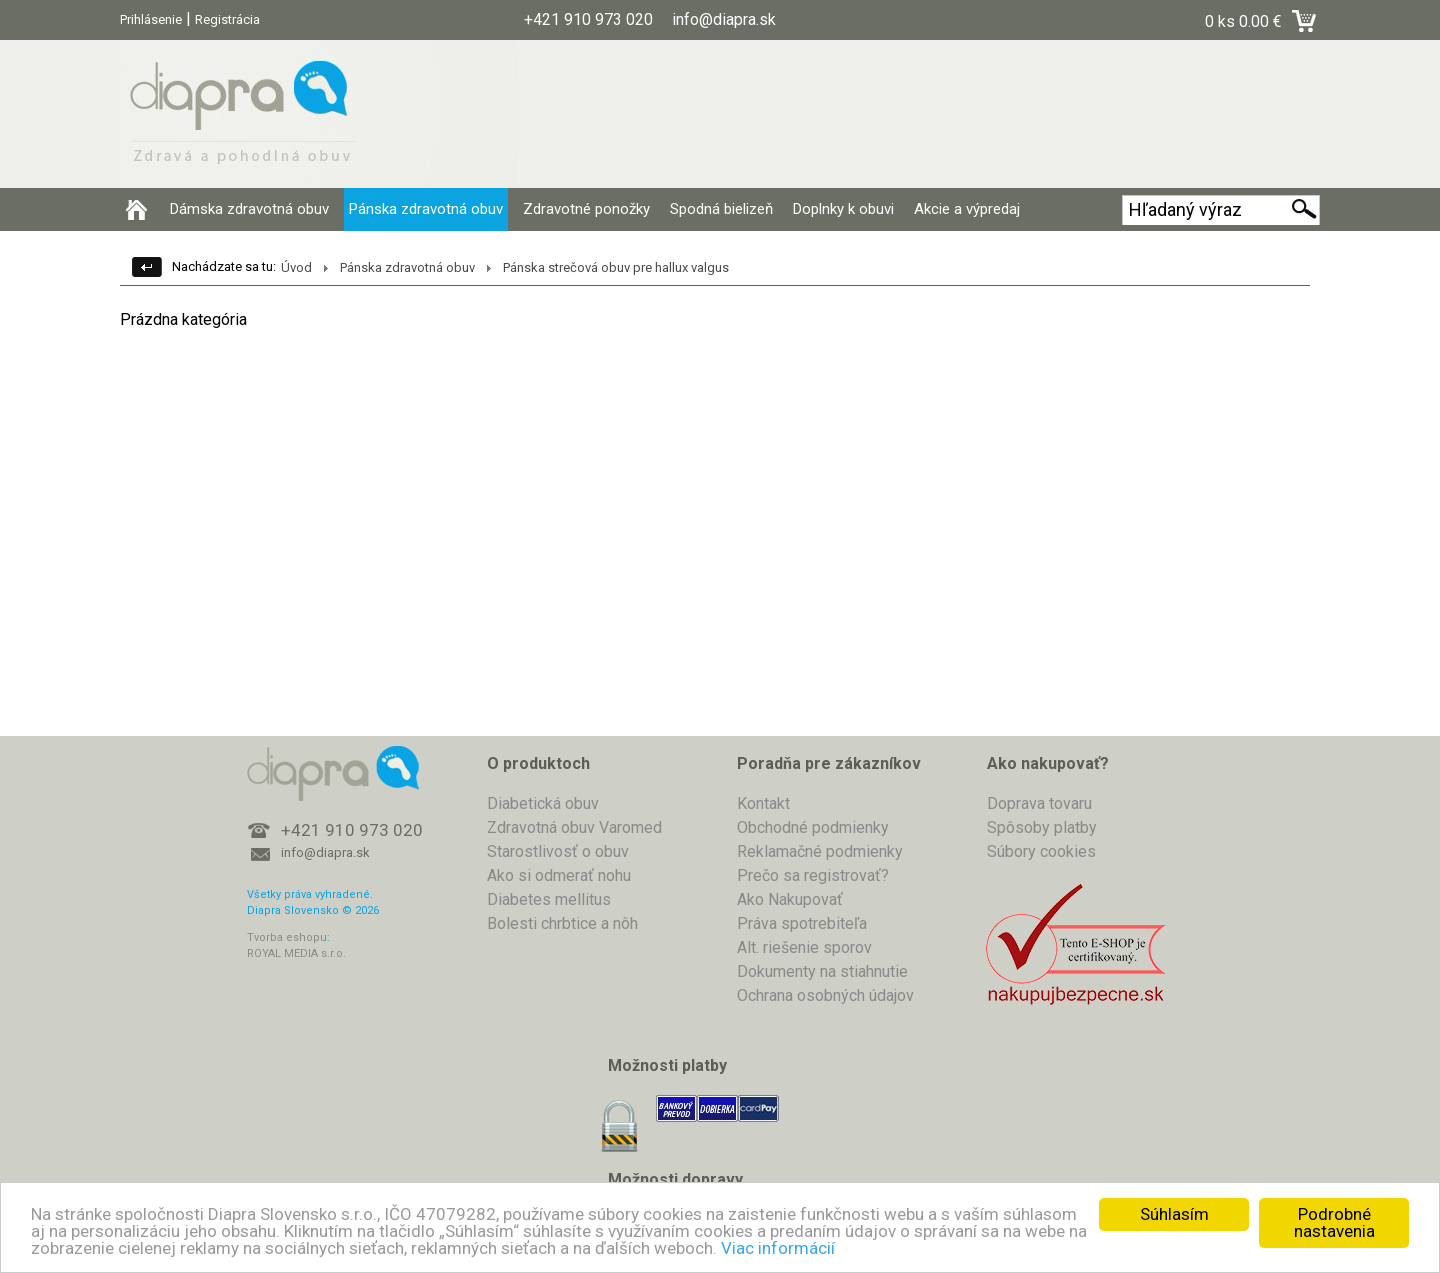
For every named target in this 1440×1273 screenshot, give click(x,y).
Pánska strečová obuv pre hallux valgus (616, 267)
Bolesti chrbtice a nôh (562, 923)
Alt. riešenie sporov (804, 947)
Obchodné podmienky (813, 827)
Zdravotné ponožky (586, 209)
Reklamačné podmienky (820, 851)
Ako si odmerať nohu (559, 875)
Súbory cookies (1041, 851)
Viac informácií (778, 1248)
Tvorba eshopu (287, 937)
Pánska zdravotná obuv (426, 209)
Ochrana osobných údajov (825, 995)
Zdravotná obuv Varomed (574, 827)
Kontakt (763, 803)
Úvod (296, 267)
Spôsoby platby (1042, 827)
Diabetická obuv (543, 803)
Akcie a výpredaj (967, 209)
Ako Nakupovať (790, 899)
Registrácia (227, 19)
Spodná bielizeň (721, 209)
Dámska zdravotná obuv (249, 209)
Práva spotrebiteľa (802, 923)
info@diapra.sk (325, 852)
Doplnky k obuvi (843, 209)
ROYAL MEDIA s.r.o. (296, 953)
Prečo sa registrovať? (813, 875)
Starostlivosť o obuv (558, 851)
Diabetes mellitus (549, 899)
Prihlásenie (151, 19)
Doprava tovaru (1039, 803)
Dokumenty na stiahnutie (822, 971)
